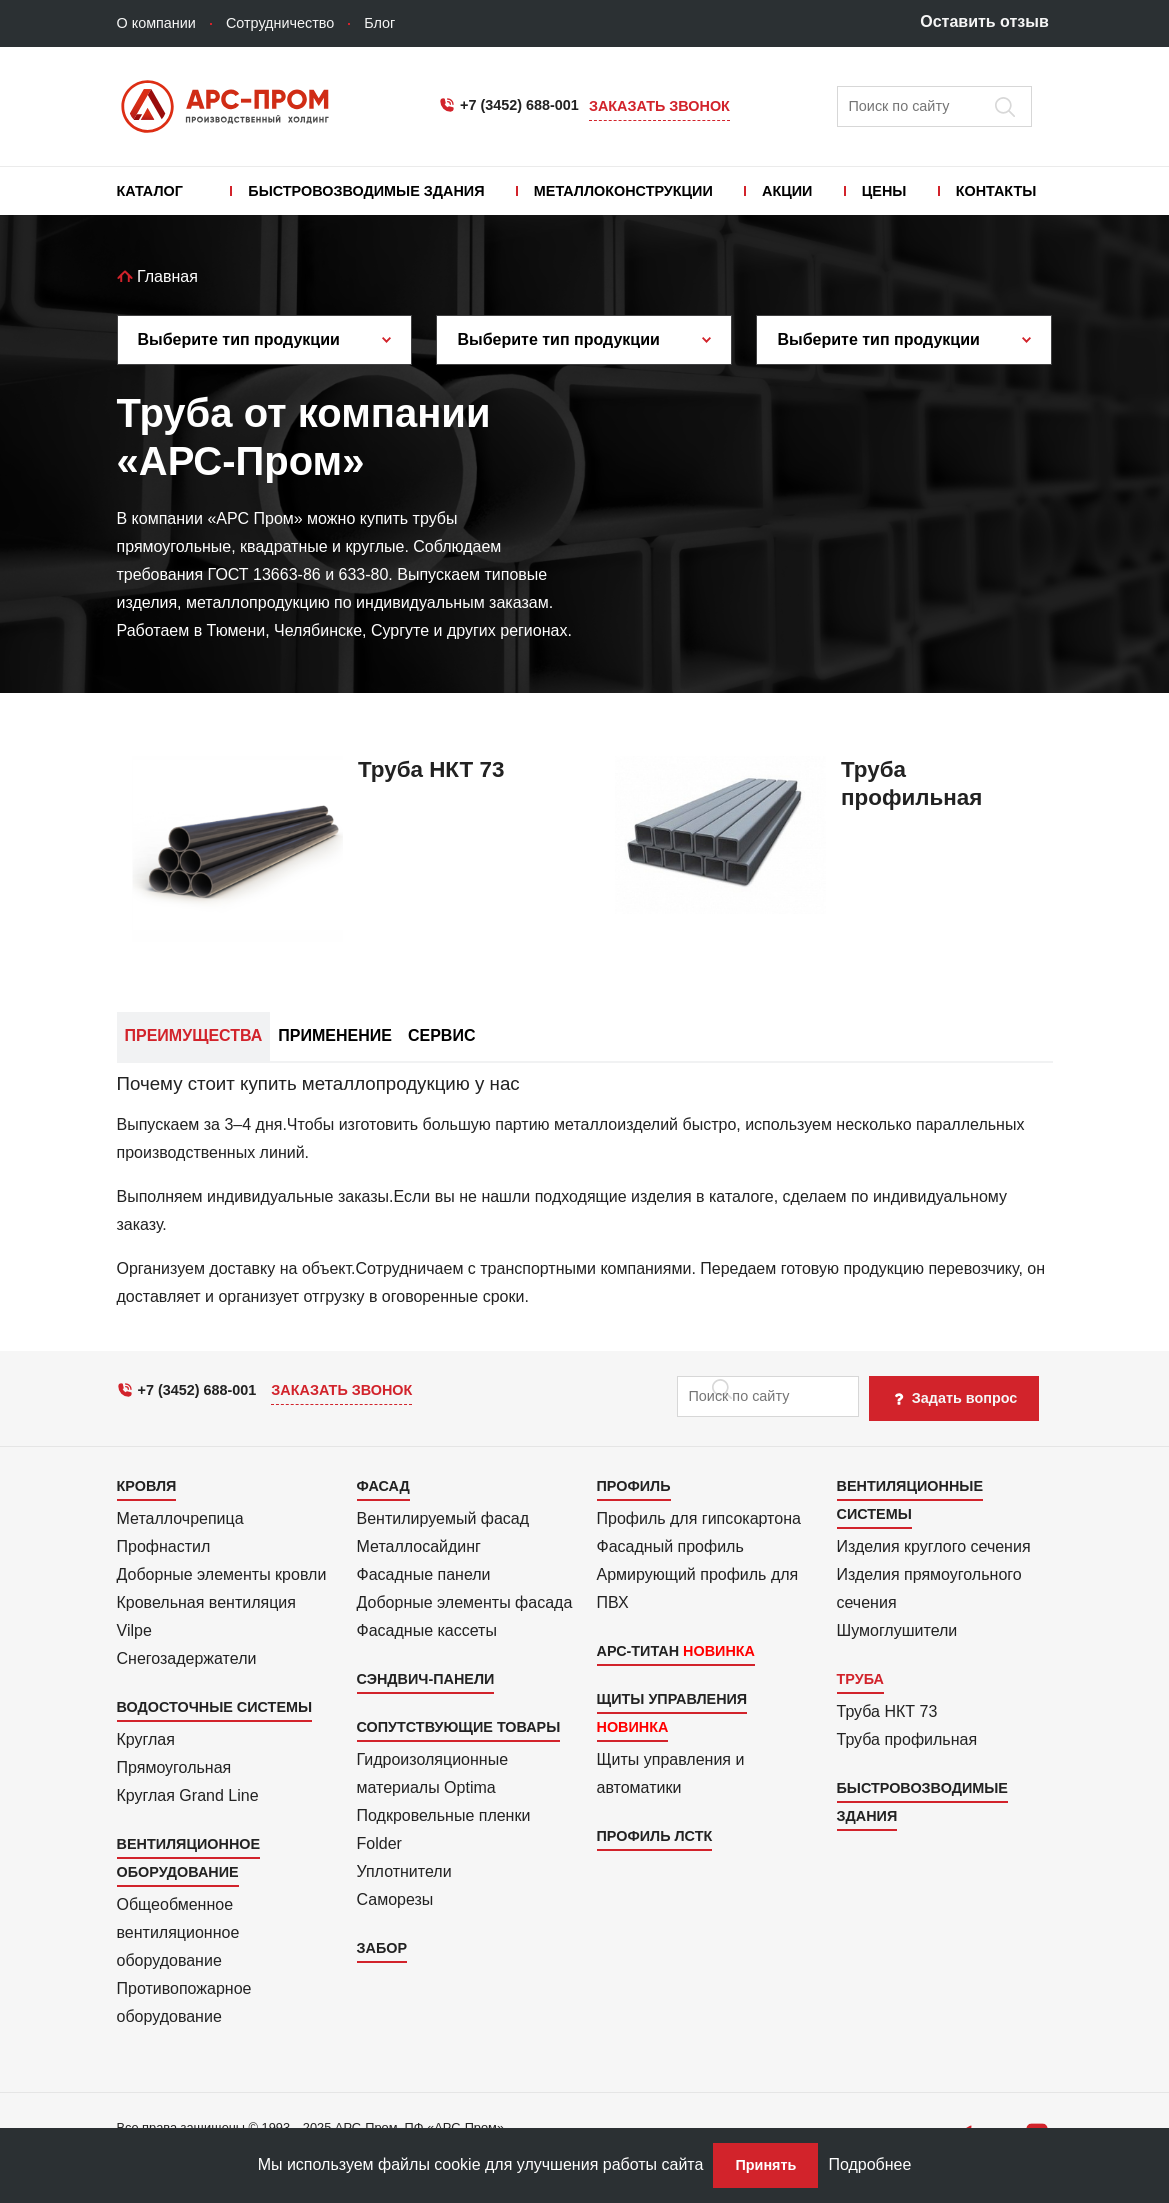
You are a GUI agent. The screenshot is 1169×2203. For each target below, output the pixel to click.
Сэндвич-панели (426, 1679)
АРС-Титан (638, 1651)
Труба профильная (907, 1739)
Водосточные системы (215, 1707)
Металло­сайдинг (419, 1546)
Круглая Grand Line (188, 1795)
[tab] (585, 1192)
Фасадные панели (424, 1574)
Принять (765, 2165)
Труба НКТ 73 (887, 1711)
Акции (787, 191)
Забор (382, 1948)
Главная (157, 276)
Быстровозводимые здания (366, 191)
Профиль (634, 1486)
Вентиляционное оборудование (189, 1858)
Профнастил (164, 1546)
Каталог (150, 191)
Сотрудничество (280, 23)
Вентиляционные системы (910, 1500)
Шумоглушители (897, 1630)
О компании (156, 23)
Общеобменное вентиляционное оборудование (178, 1932)
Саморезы (395, 1899)
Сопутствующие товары (459, 1727)
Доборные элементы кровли (222, 1574)
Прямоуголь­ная (174, 1767)
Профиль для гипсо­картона (699, 1518)
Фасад (383, 1486)
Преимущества (194, 1035)
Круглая (146, 1739)
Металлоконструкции (623, 191)
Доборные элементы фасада (465, 1602)
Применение (335, 1035)
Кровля (147, 1486)
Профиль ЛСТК (655, 1836)
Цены (884, 191)
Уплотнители (404, 1871)
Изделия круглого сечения (934, 1546)
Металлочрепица (180, 1518)
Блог (379, 23)
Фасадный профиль (670, 1546)
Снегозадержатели (187, 1658)
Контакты (996, 191)
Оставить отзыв (984, 21)
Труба (860, 1679)
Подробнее (869, 2164)
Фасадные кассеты (427, 1630)
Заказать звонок (659, 106)
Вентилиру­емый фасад (443, 1518)
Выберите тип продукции (239, 339)
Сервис (442, 1035)
